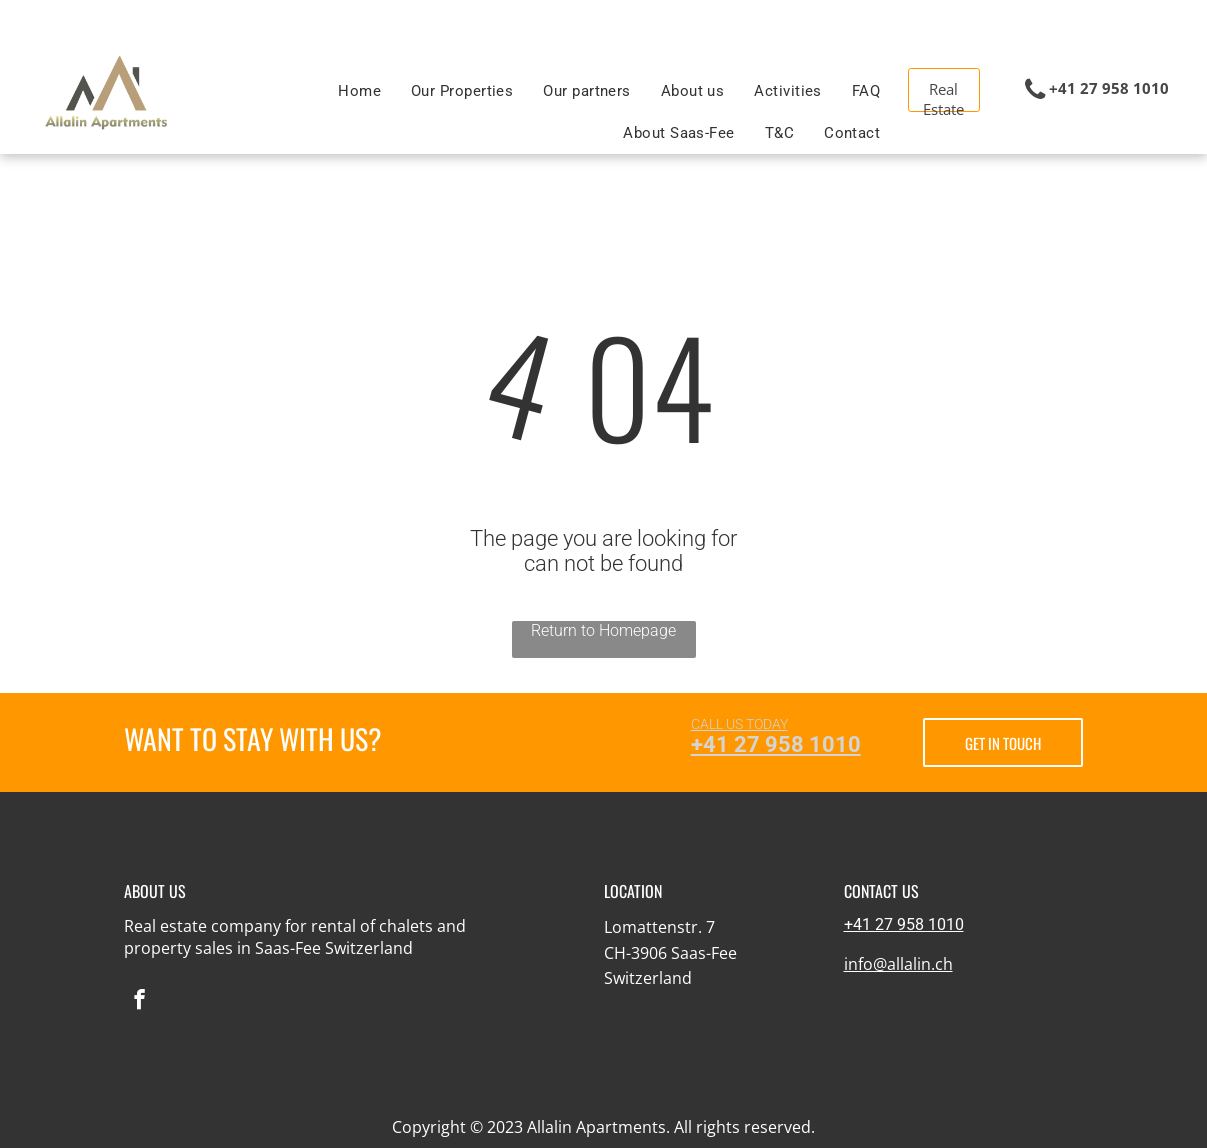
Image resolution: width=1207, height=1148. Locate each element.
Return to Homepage (603, 630)
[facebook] (139, 1002)
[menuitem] (359, 91)
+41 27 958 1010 (776, 744)
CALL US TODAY (739, 724)
